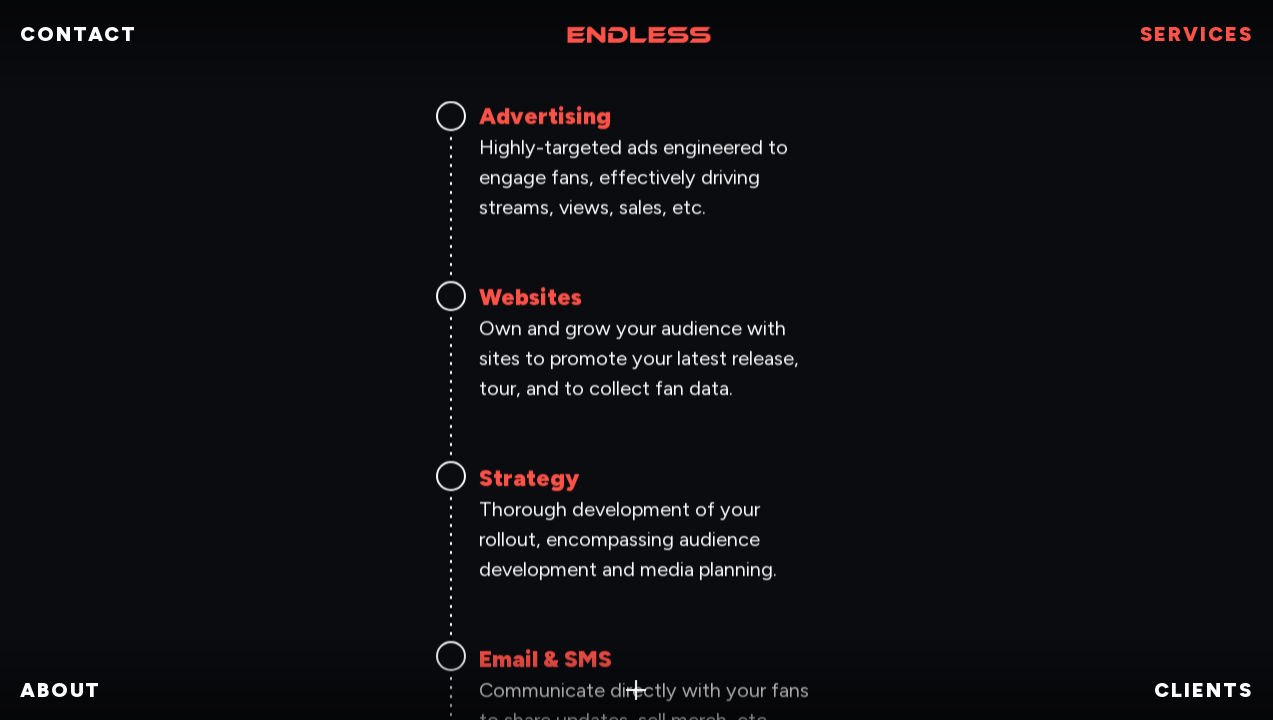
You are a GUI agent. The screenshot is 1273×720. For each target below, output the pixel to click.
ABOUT (60, 690)
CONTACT (78, 34)
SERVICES (1196, 34)
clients (1203, 690)
